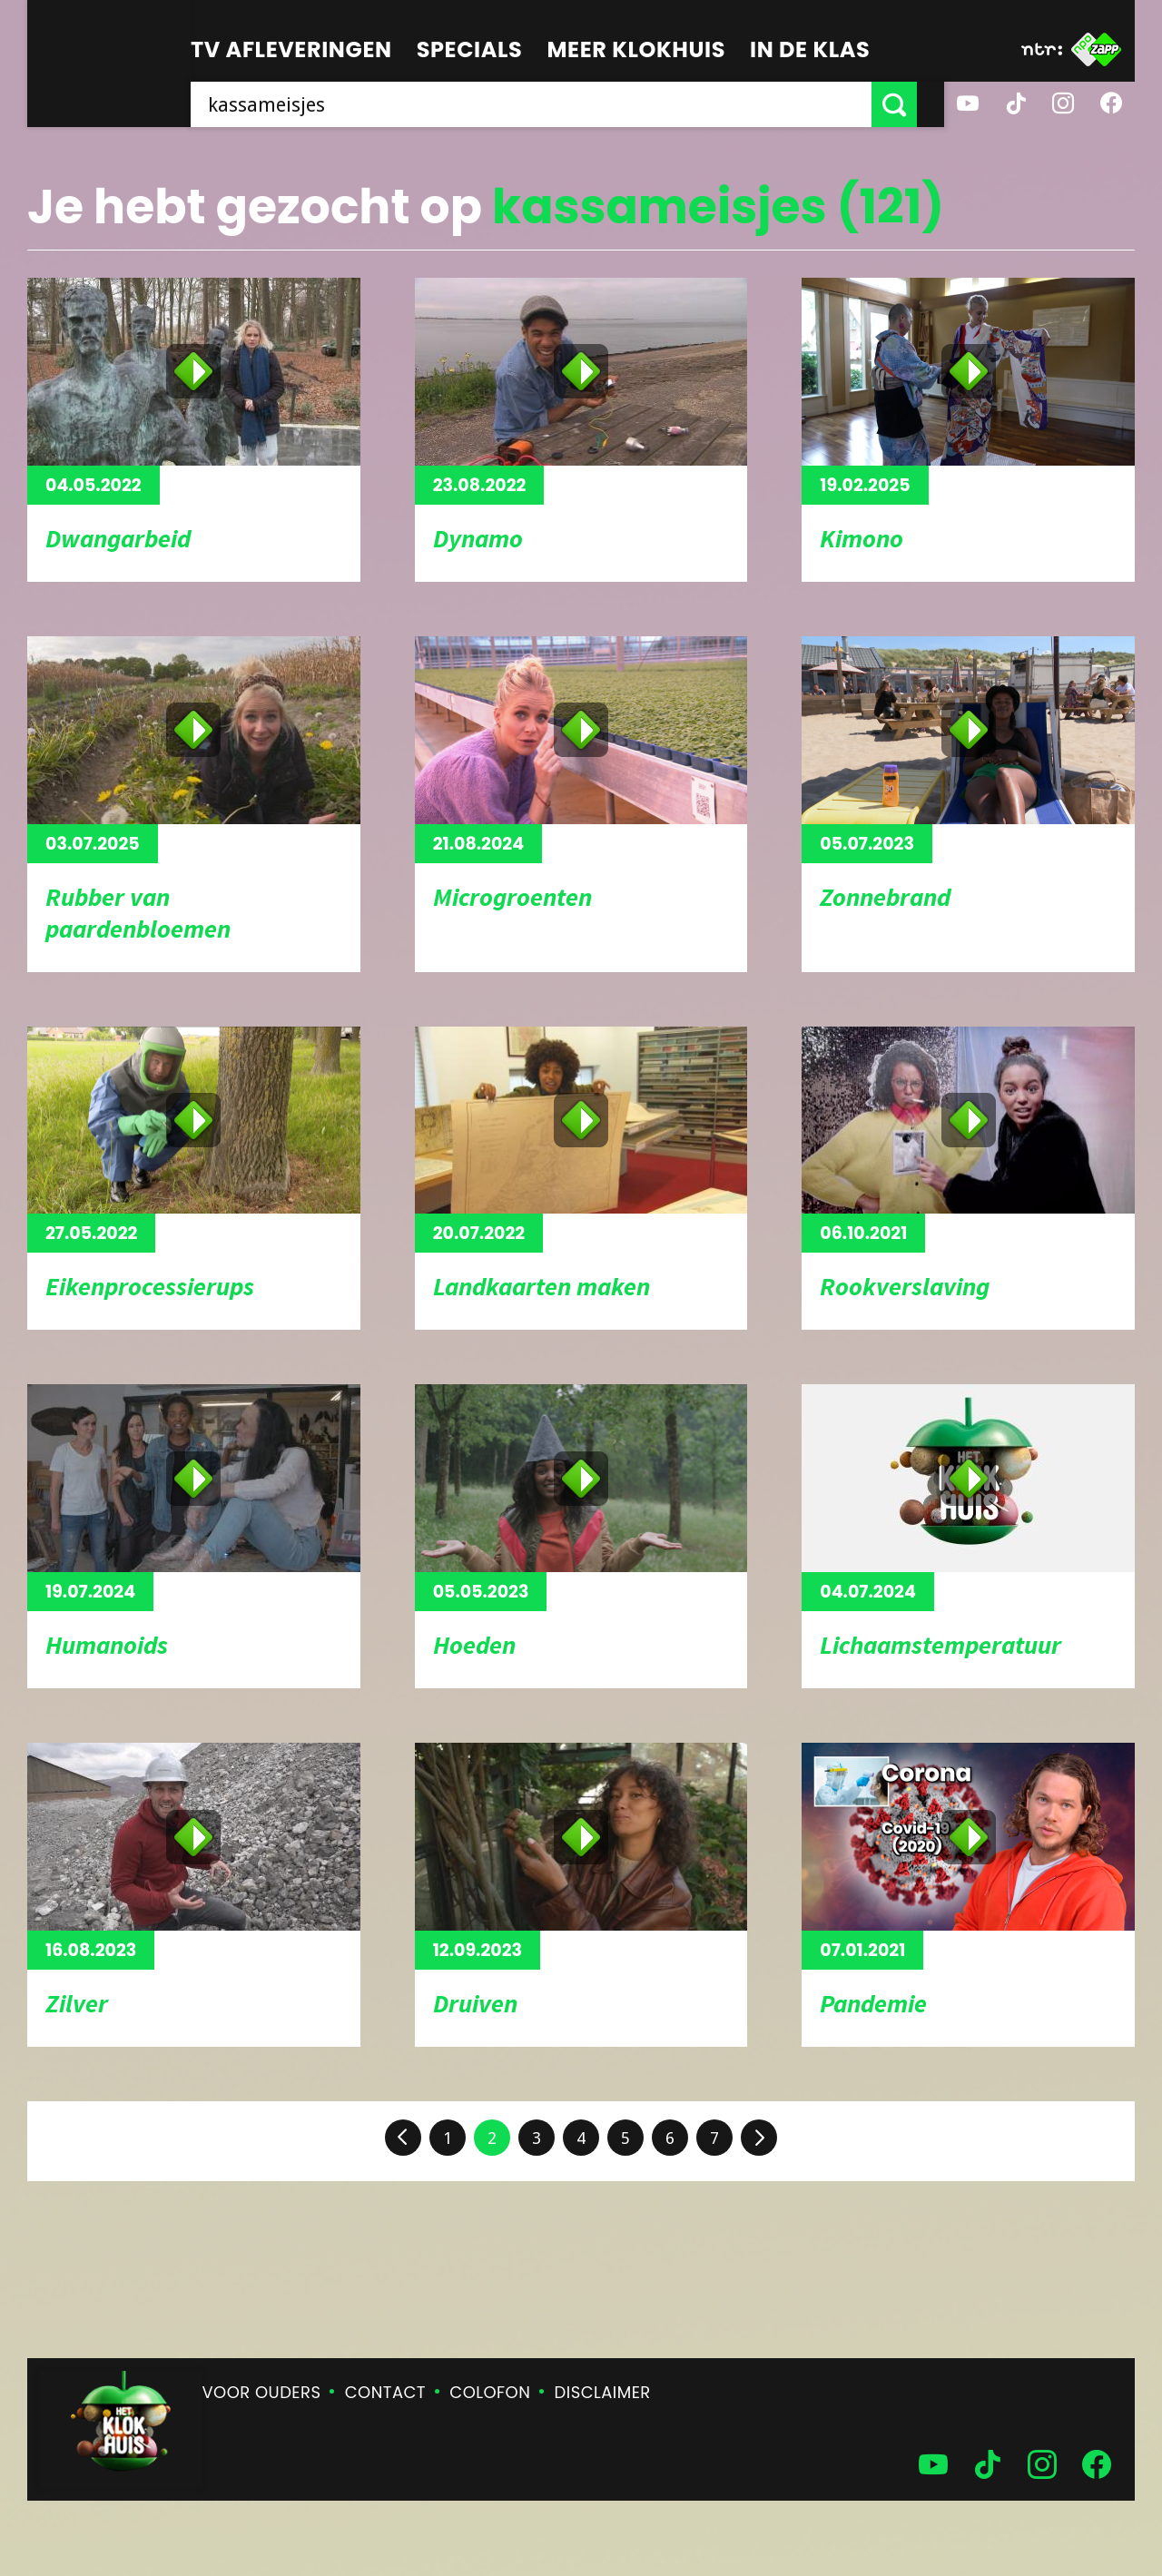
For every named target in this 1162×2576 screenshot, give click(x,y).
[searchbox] (545, 104)
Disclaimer (603, 2392)
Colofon (489, 2392)
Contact (385, 2392)
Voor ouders (261, 2392)
